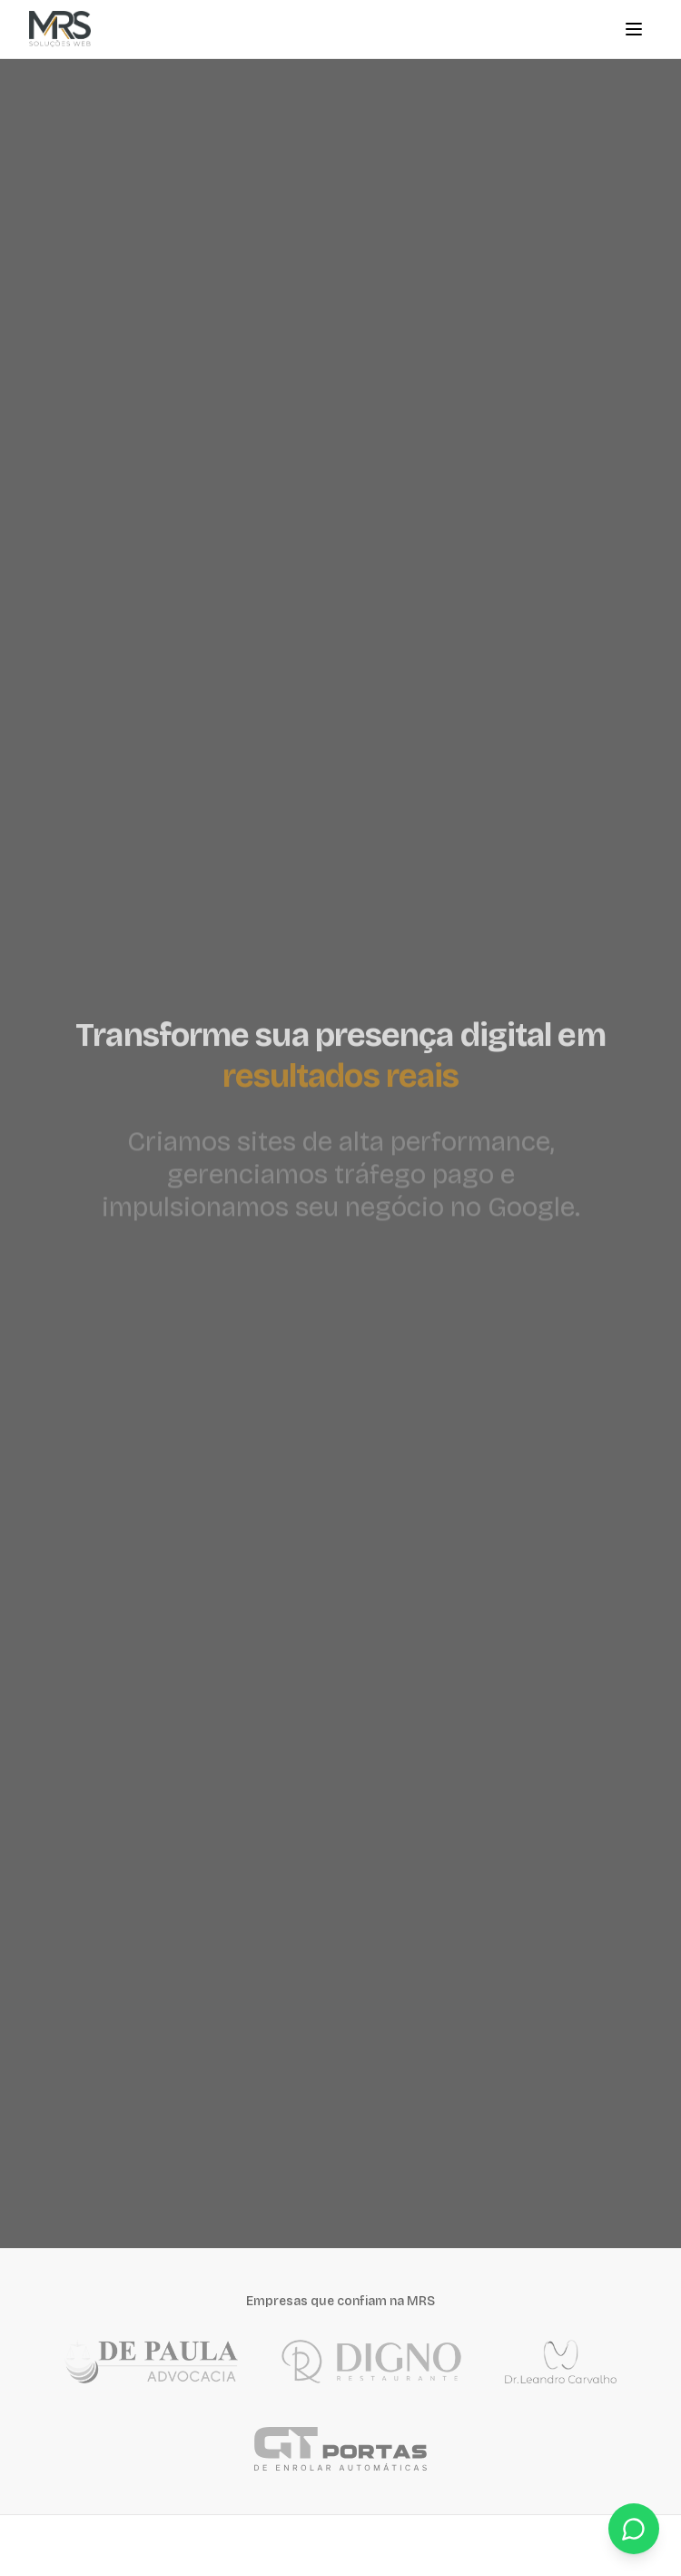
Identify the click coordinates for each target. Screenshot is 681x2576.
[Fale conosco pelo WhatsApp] (633, 2528)
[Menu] (634, 29)
